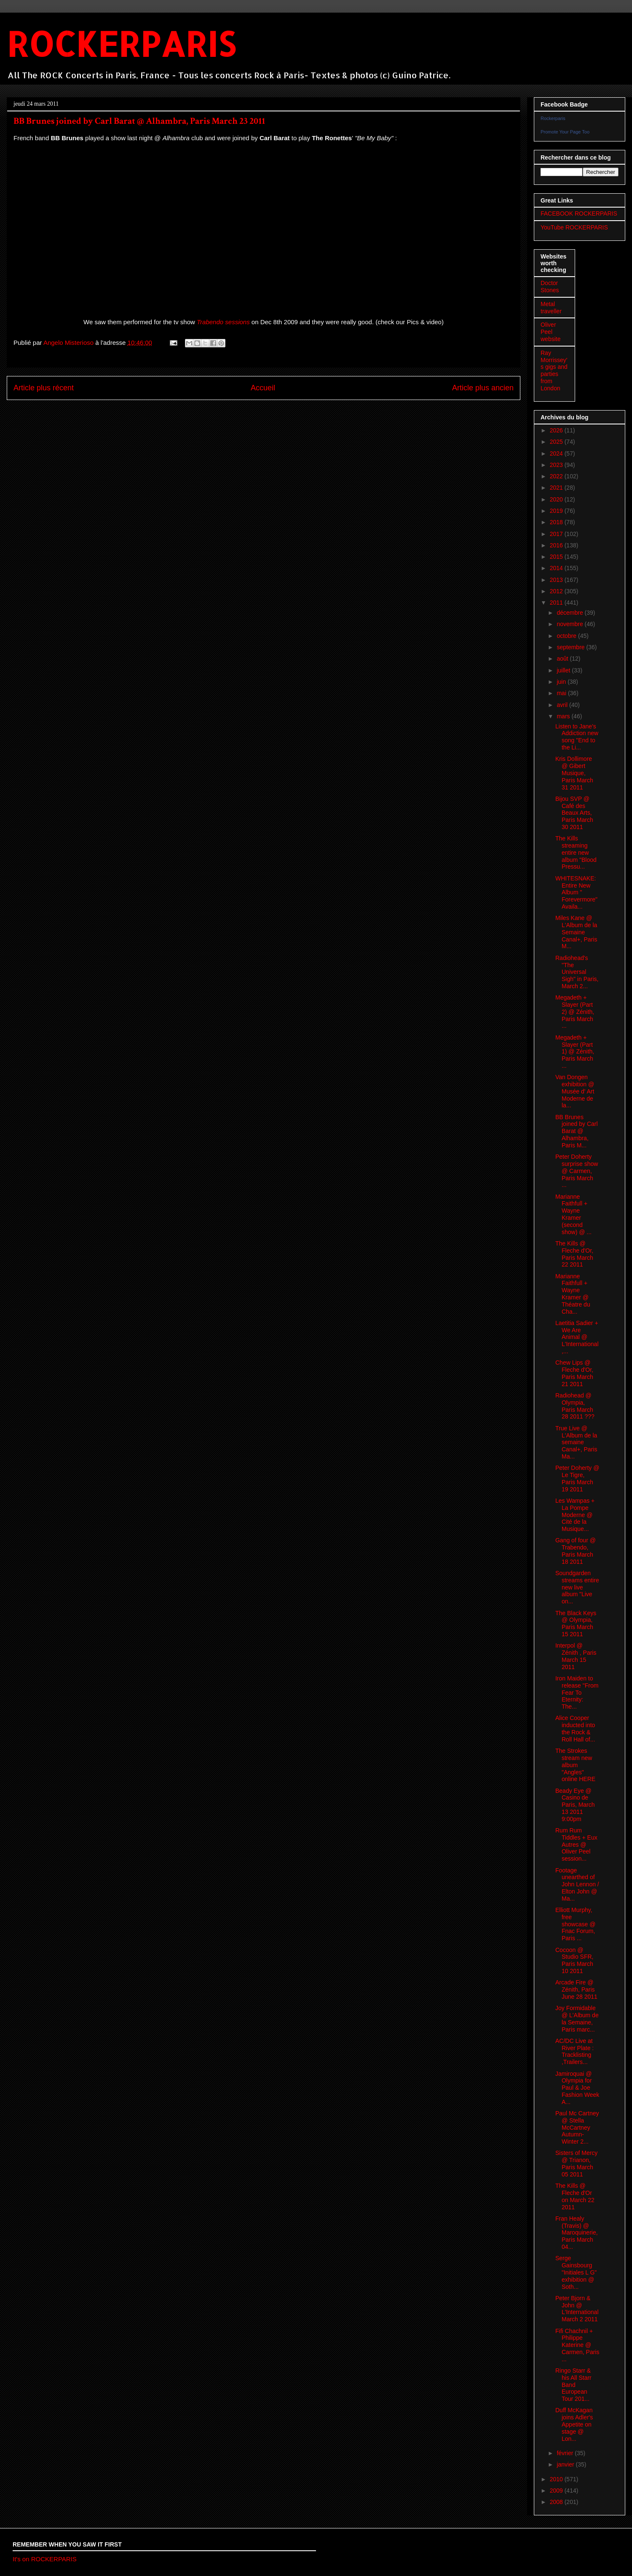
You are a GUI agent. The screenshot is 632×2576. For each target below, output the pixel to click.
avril (563, 704)
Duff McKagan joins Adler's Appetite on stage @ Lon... (574, 2424)
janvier (566, 2464)
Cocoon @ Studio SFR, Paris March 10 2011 (574, 1960)
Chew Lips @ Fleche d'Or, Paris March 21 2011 (574, 1373)
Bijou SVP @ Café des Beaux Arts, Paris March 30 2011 (574, 812)
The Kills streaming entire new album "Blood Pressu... (576, 852)
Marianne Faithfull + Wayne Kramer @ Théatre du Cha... (572, 1294)
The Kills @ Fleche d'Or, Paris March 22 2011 (574, 1254)
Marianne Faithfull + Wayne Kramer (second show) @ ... (573, 1214)
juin (562, 681)
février (566, 2453)
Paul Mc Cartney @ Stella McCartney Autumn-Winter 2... (577, 2127)
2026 (557, 430)
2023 (557, 464)
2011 (557, 602)
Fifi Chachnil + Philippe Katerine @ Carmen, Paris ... (577, 2345)
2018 (557, 522)
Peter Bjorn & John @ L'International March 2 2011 (577, 2309)
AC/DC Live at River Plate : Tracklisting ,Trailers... (574, 2051)
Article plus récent (43, 388)
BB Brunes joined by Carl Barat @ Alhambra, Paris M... (576, 1131)
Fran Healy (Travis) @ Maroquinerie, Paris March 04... (576, 2232)
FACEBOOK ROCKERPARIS (579, 213)
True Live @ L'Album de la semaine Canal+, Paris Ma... (576, 1442)
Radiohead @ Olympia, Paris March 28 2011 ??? (575, 1406)
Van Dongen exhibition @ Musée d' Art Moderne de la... (574, 1091)
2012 (557, 591)
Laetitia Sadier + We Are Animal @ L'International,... (577, 1337)
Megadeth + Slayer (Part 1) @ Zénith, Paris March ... (574, 1051)
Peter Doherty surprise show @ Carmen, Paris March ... (576, 1170)
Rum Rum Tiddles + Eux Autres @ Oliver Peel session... (576, 1844)
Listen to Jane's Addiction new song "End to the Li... (576, 737)
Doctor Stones (550, 286)
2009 (557, 2490)
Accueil (263, 388)
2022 (557, 476)
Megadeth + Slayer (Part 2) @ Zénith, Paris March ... (574, 1011)
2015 (557, 556)
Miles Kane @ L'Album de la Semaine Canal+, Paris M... (576, 932)
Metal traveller (551, 308)
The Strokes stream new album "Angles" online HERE (575, 1764)
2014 (557, 568)
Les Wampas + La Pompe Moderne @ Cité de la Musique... (575, 1514)
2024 (557, 453)
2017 (557, 534)
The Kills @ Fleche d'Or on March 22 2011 (575, 2196)
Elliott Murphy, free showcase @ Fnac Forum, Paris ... (575, 1924)
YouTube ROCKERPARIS (574, 227)
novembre (570, 624)
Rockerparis (553, 118)
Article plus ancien (483, 388)
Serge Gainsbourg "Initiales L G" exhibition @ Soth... (576, 2272)
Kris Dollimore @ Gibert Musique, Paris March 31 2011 (574, 772)
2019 (557, 510)
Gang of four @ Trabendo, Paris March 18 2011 (575, 1551)
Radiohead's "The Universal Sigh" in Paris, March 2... (576, 972)
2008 (557, 2502)
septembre (571, 647)
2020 (557, 499)
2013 (557, 579)
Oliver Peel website (550, 331)
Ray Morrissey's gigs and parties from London (554, 370)
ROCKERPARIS (121, 43)
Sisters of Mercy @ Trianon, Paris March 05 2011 (576, 2163)
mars (564, 716)
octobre (567, 635)
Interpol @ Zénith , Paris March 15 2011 (575, 1656)
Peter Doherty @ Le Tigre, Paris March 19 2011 (577, 1478)
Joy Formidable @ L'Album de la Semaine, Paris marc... (577, 2018)
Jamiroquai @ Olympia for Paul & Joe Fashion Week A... (577, 2087)
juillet (564, 670)
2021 (557, 487)
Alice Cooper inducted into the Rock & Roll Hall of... (575, 1728)
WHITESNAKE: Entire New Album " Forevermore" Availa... (576, 892)
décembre (570, 612)
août (563, 658)
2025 (557, 441)
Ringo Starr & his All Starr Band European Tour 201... (573, 2384)
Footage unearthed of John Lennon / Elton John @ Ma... (577, 1884)
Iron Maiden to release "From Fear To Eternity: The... (576, 1692)
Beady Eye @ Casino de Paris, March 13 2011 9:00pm (575, 1804)
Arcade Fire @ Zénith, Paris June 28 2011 (576, 1989)
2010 (557, 2479)
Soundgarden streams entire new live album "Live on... (577, 1587)
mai (562, 693)
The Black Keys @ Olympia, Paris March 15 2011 (575, 1623)
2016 (557, 545)
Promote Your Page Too (565, 131)
